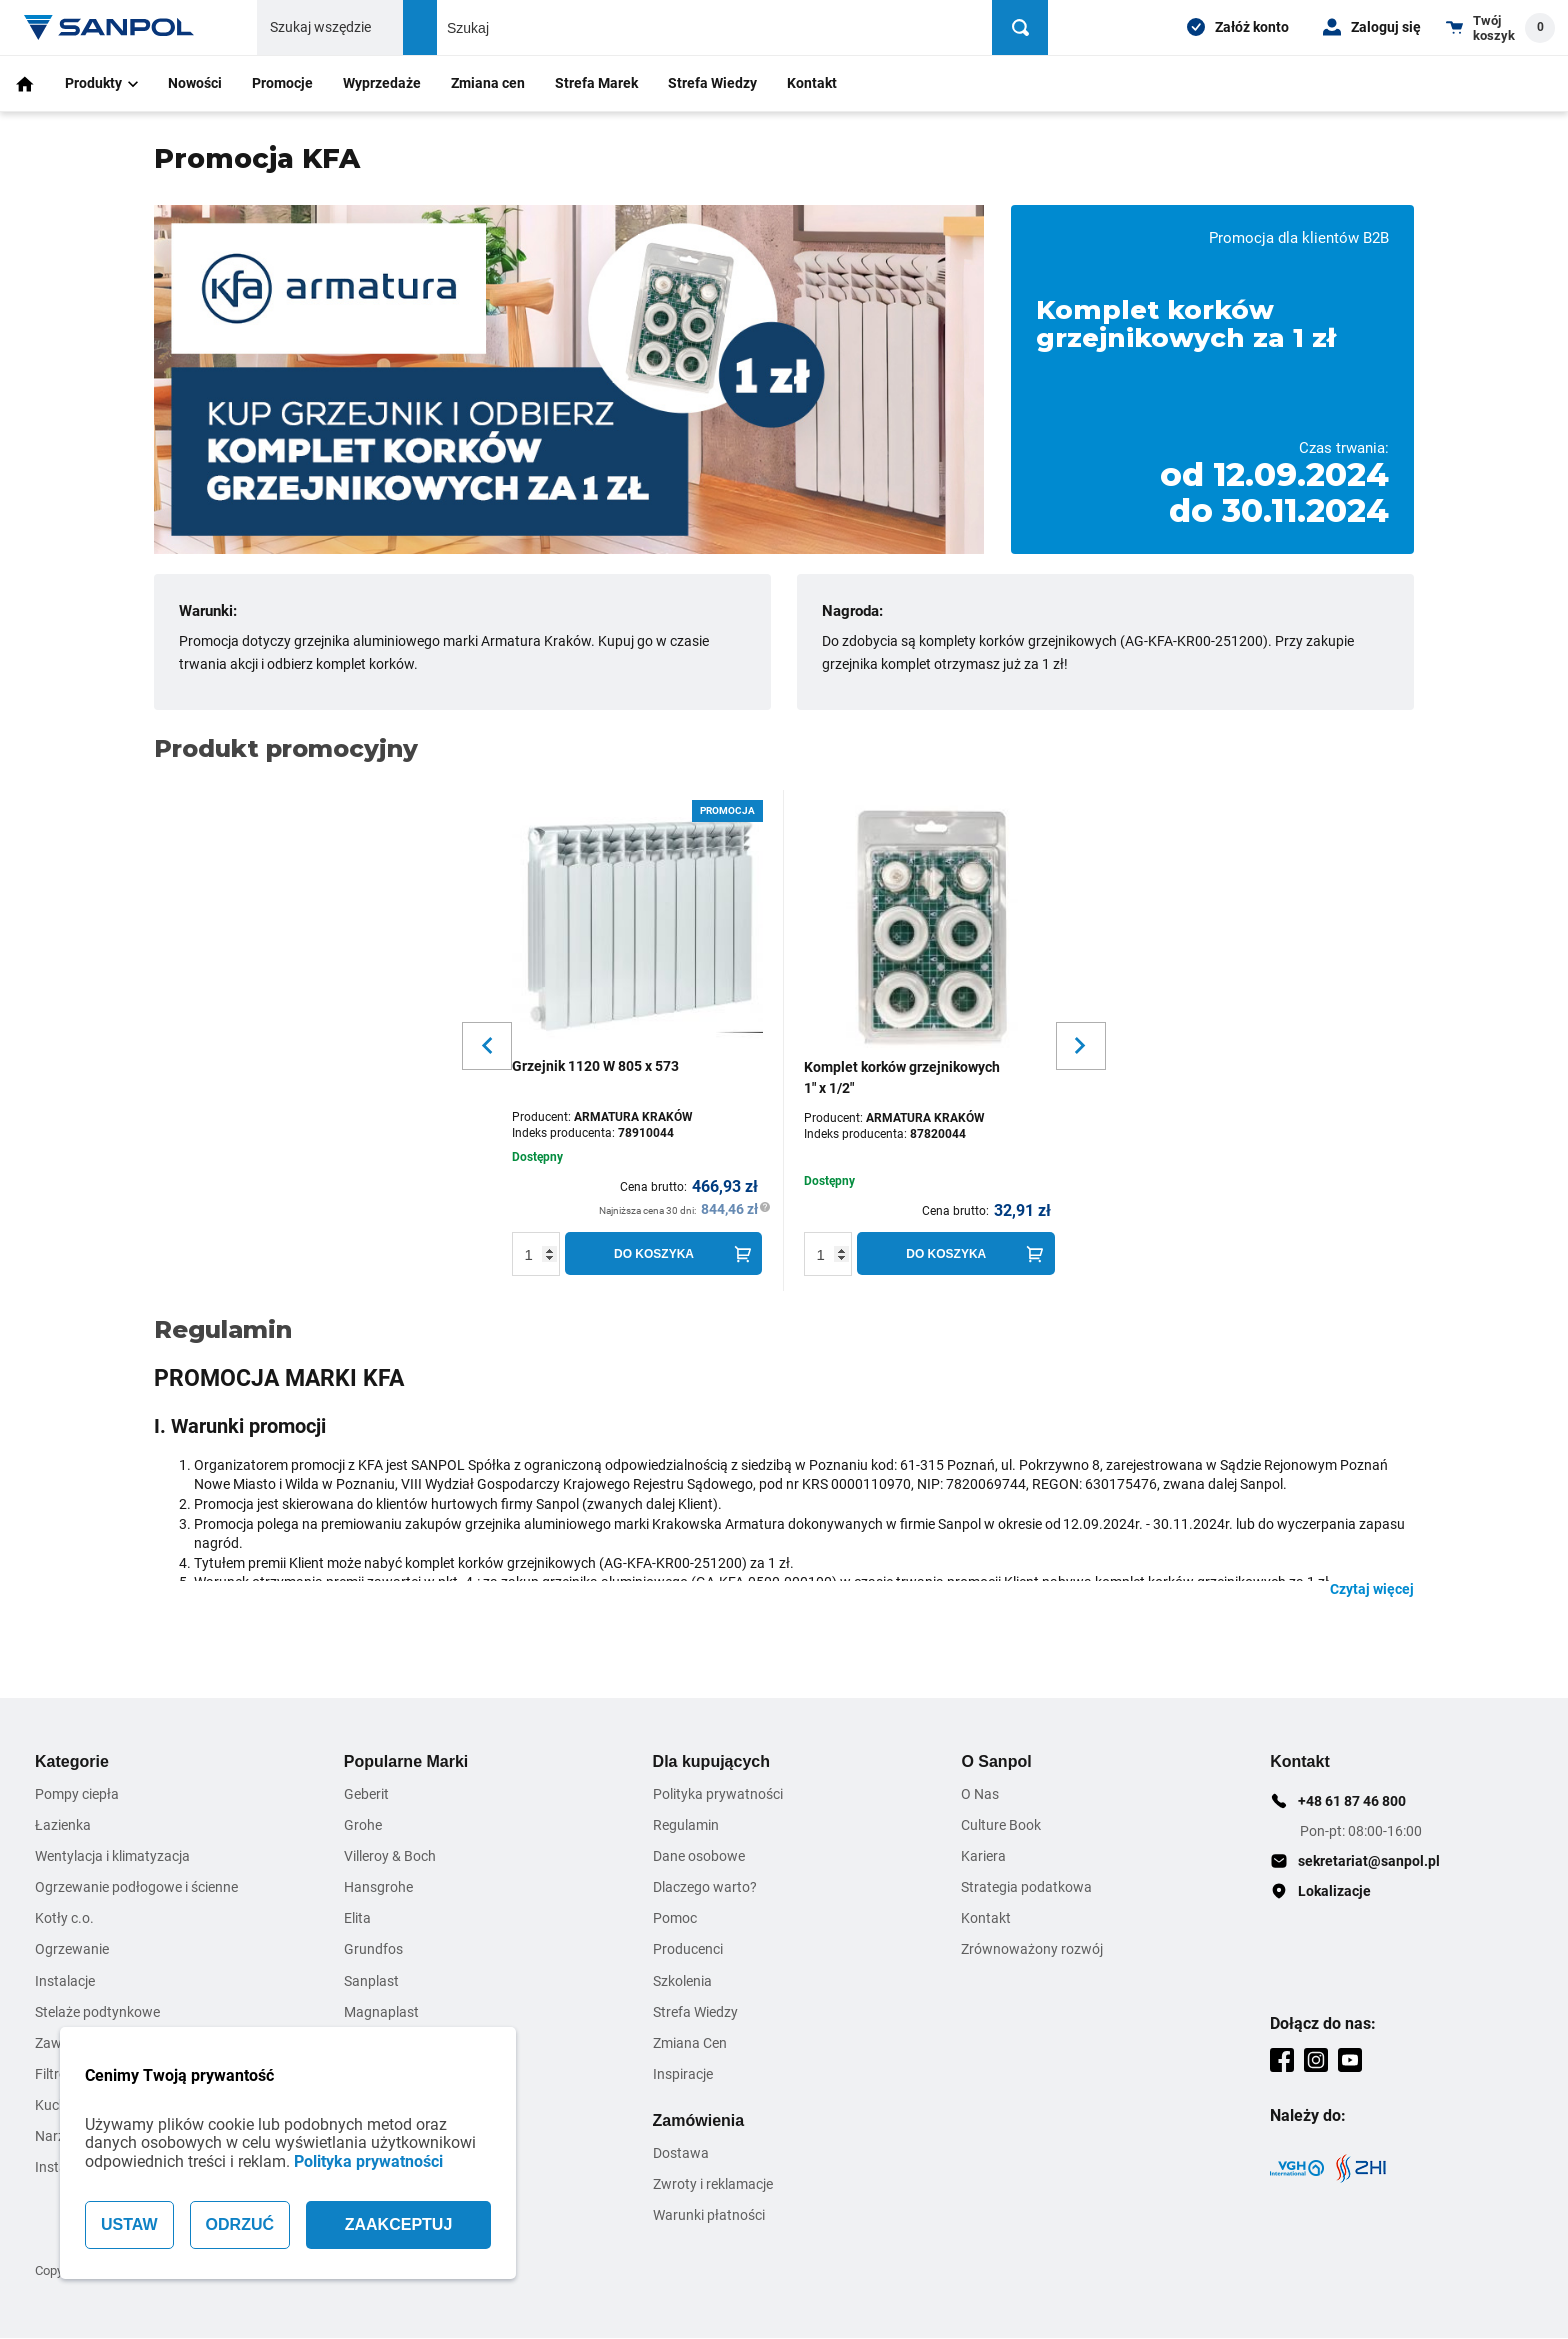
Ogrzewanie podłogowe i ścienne (136, 1887)
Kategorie (72, 1761)
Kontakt (812, 83)
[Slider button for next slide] (1081, 1046)
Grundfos (373, 1950)
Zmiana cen (488, 83)
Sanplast (371, 1981)
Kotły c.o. (64, 1919)
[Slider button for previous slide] (487, 1046)
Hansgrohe (378, 1887)
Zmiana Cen (690, 2043)
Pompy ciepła (77, 1794)
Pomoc (675, 1919)
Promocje (282, 83)
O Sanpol (996, 1761)
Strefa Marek (596, 83)
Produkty (101, 83)
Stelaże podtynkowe (97, 2012)
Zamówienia (699, 2120)
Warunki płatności (709, 2216)
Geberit (366, 1794)
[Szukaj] (1022, 27)
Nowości (195, 83)
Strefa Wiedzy (712, 83)
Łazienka (63, 1825)
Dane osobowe (699, 1856)
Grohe (363, 1825)
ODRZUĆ (240, 2224)
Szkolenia (682, 1981)
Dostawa (681, 2154)
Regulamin (686, 1825)
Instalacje (65, 1981)
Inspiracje (683, 2074)
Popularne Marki (406, 1761)
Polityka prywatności (368, 2161)
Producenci (688, 1950)
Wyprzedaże (382, 83)
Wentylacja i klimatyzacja (112, 1856)
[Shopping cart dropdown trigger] (1500, 27)
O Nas (980, 1794)
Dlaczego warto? (705, 1887)
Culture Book (1001, 1825)
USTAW (129, 2224)
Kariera (983, 1856)
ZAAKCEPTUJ (399, 2224)
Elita (357, 1919)
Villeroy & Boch (390, 1856)
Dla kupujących (711, 1761)
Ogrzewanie (72, 1950)
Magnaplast (381, 2012)
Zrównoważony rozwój (1032, 1950)
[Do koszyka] (663, 1254)
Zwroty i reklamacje (713, 2185)
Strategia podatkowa (1026, 1887)
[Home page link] (110, 27)
